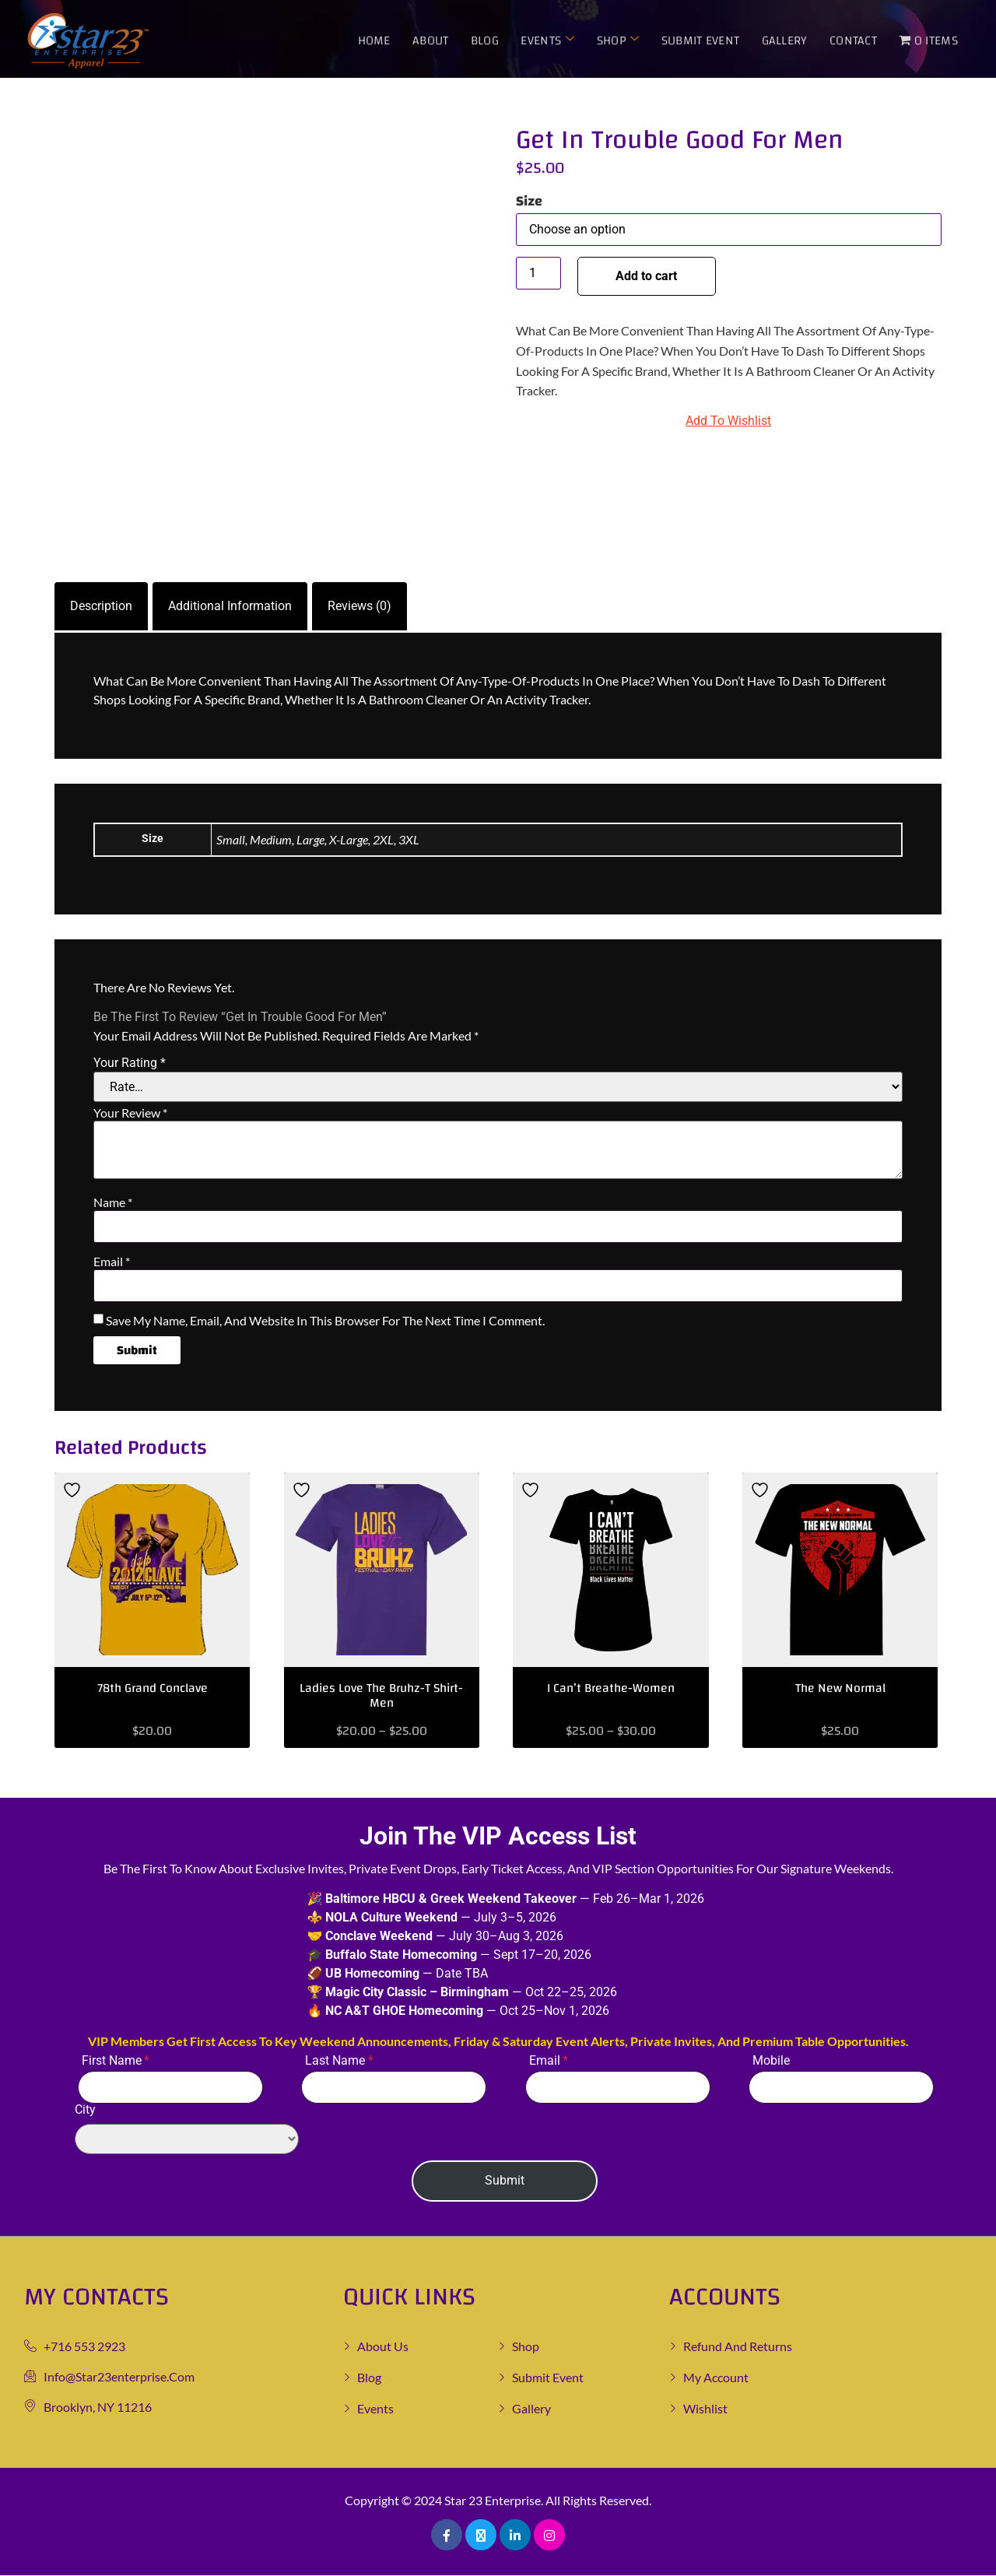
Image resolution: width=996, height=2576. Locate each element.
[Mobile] (841, 2087)
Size (529, 202)
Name (112, 1202)
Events (549, 40)
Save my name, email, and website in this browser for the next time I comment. (325, 1320)
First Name (112, 2060)
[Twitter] (480, 2534)
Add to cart (648, 275)
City (161, 2129)
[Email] (617, 2087)
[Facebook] (446, 2534)
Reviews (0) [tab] (359, 605)
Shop (619, 40)
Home (375, 40)
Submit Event (701, 40)
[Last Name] (393, 2087)
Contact (853, 40)
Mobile (771, 2060)
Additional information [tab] (230, 605)
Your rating (129, 1063)
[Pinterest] (549, 2534)
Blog (486, 40)
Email (111, 1261)
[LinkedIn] (515, 2534)
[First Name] (170, 2087)
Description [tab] (101, 605)
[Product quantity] (538, 273)
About (432, 40)
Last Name (335, 2060)
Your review (130, 1113)
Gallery (785, 40)
